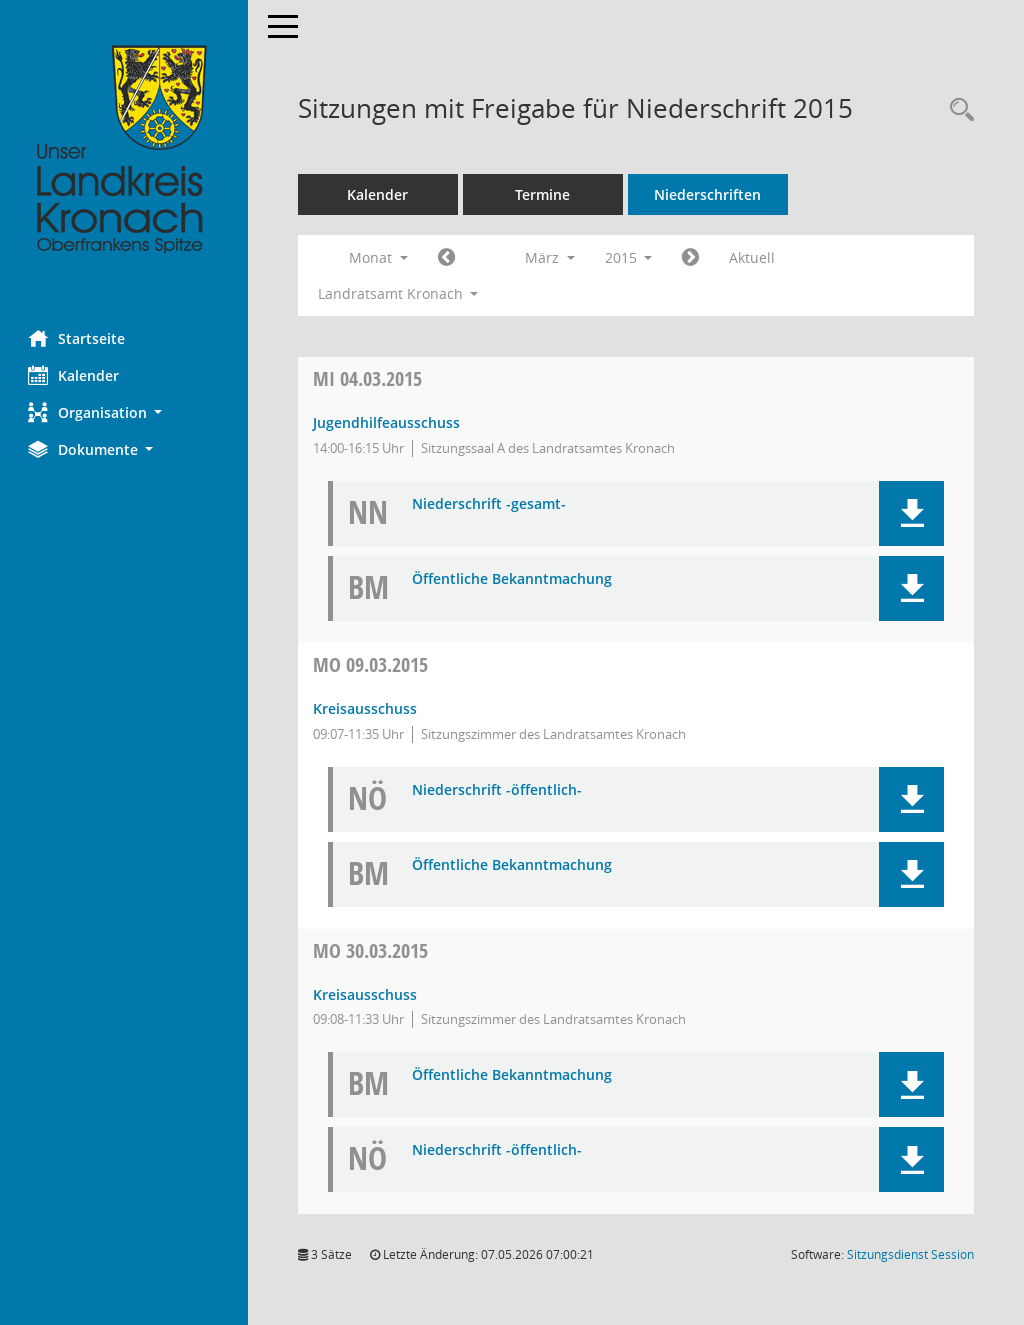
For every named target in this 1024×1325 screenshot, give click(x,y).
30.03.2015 (372, 950)
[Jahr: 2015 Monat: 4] (693, 258)
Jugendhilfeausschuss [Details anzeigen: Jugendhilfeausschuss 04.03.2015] (388, 422)
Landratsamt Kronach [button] (400, 293)
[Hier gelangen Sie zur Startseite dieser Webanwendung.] (125, 150)
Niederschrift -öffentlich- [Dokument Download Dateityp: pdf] (499, 790)
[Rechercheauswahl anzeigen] (957, 110)
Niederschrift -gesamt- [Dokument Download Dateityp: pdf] (491, 504)
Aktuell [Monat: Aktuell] (755, 257)
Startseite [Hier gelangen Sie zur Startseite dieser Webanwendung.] (78, 338)
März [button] (552, 257)
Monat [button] (380, 257)
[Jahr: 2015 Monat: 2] (448, 258)
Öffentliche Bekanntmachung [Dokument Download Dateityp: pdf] (514, 579)
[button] (125, 412)
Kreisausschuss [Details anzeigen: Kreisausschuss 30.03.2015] (367, 994)
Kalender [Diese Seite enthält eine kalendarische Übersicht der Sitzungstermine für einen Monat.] (75, 375)
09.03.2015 (372, 664)
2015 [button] (631, 257)
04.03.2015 (369, 378)
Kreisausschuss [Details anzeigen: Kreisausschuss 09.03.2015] (367, 708)
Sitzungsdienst (910, 1254)
